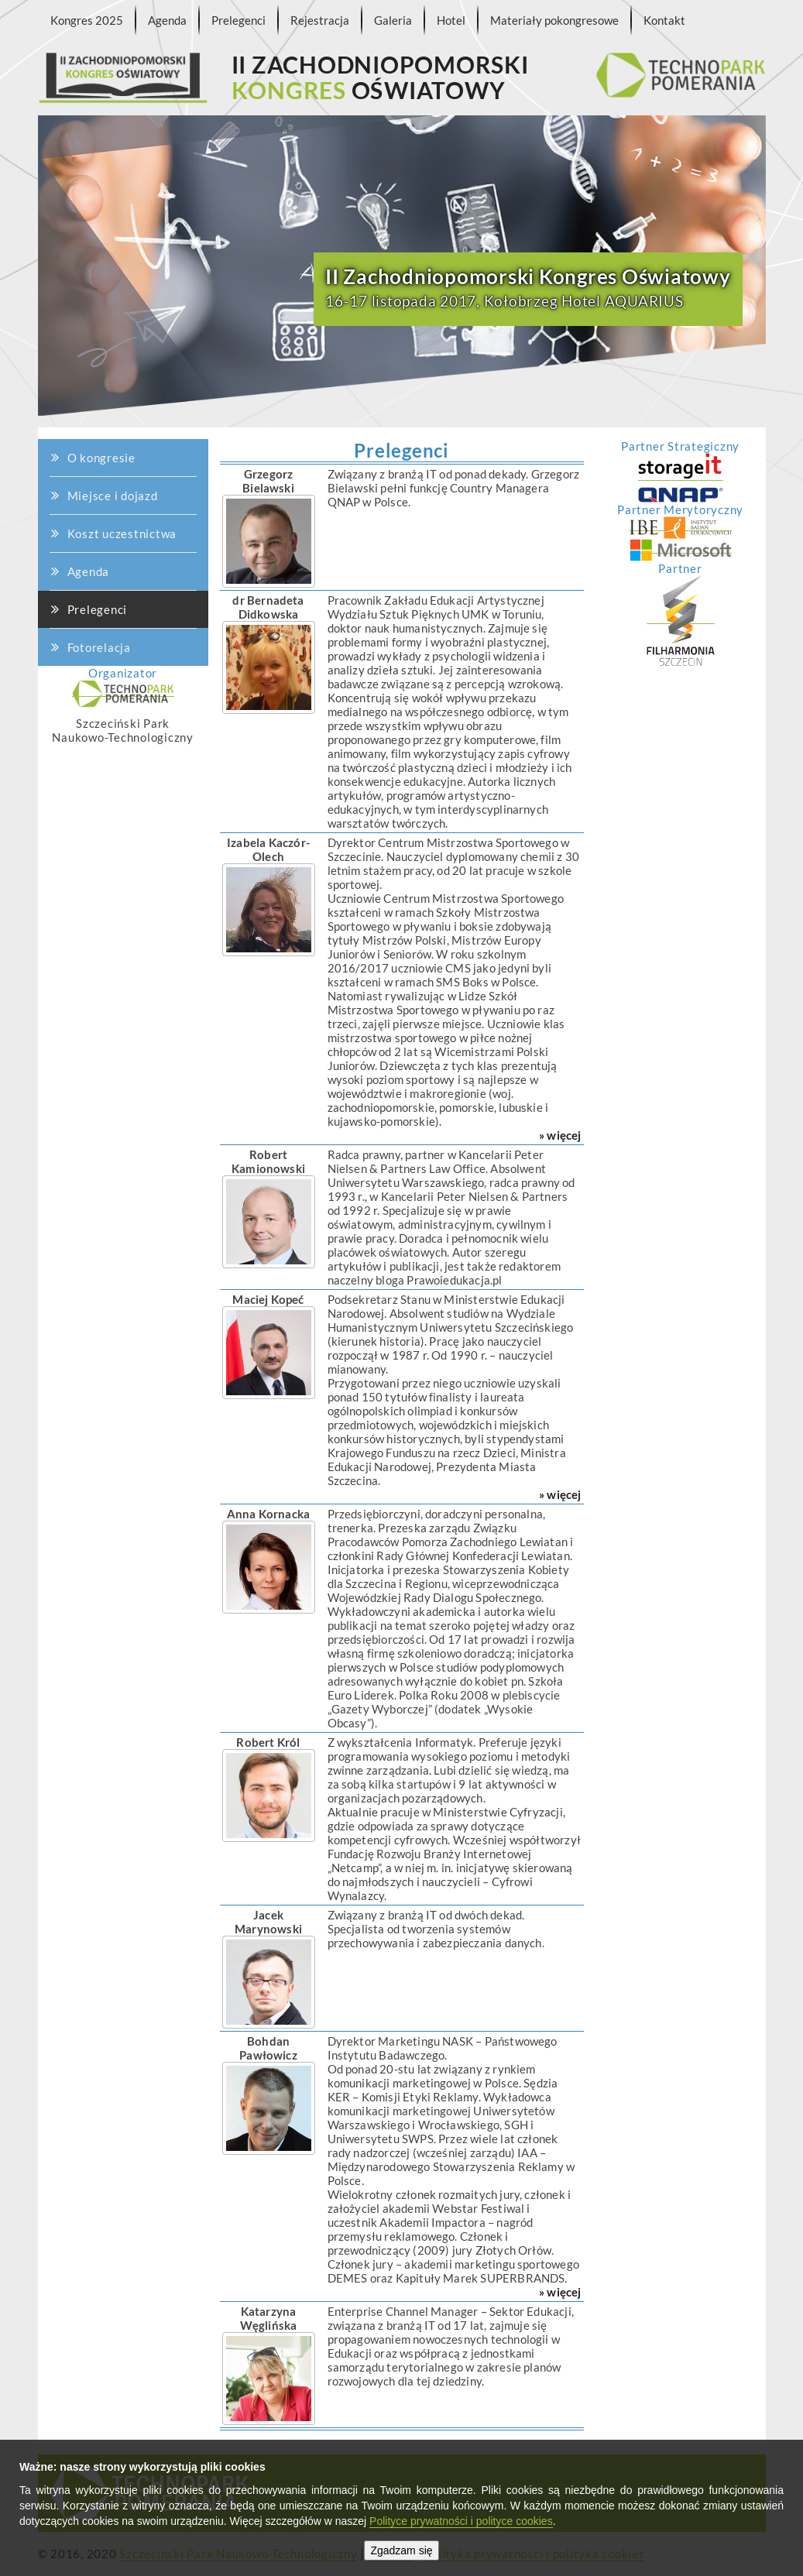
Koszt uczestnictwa (121, 490)
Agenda (167, 20)
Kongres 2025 (86, 20)
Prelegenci (238, 20)
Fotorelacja (99, 647)
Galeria (393, 20)
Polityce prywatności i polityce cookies (461, 2521)
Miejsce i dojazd (113, 393)
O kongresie (109, 167)
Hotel (451, 20)
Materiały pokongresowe (554, 20)
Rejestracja (319, 20)
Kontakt (664, 20)
